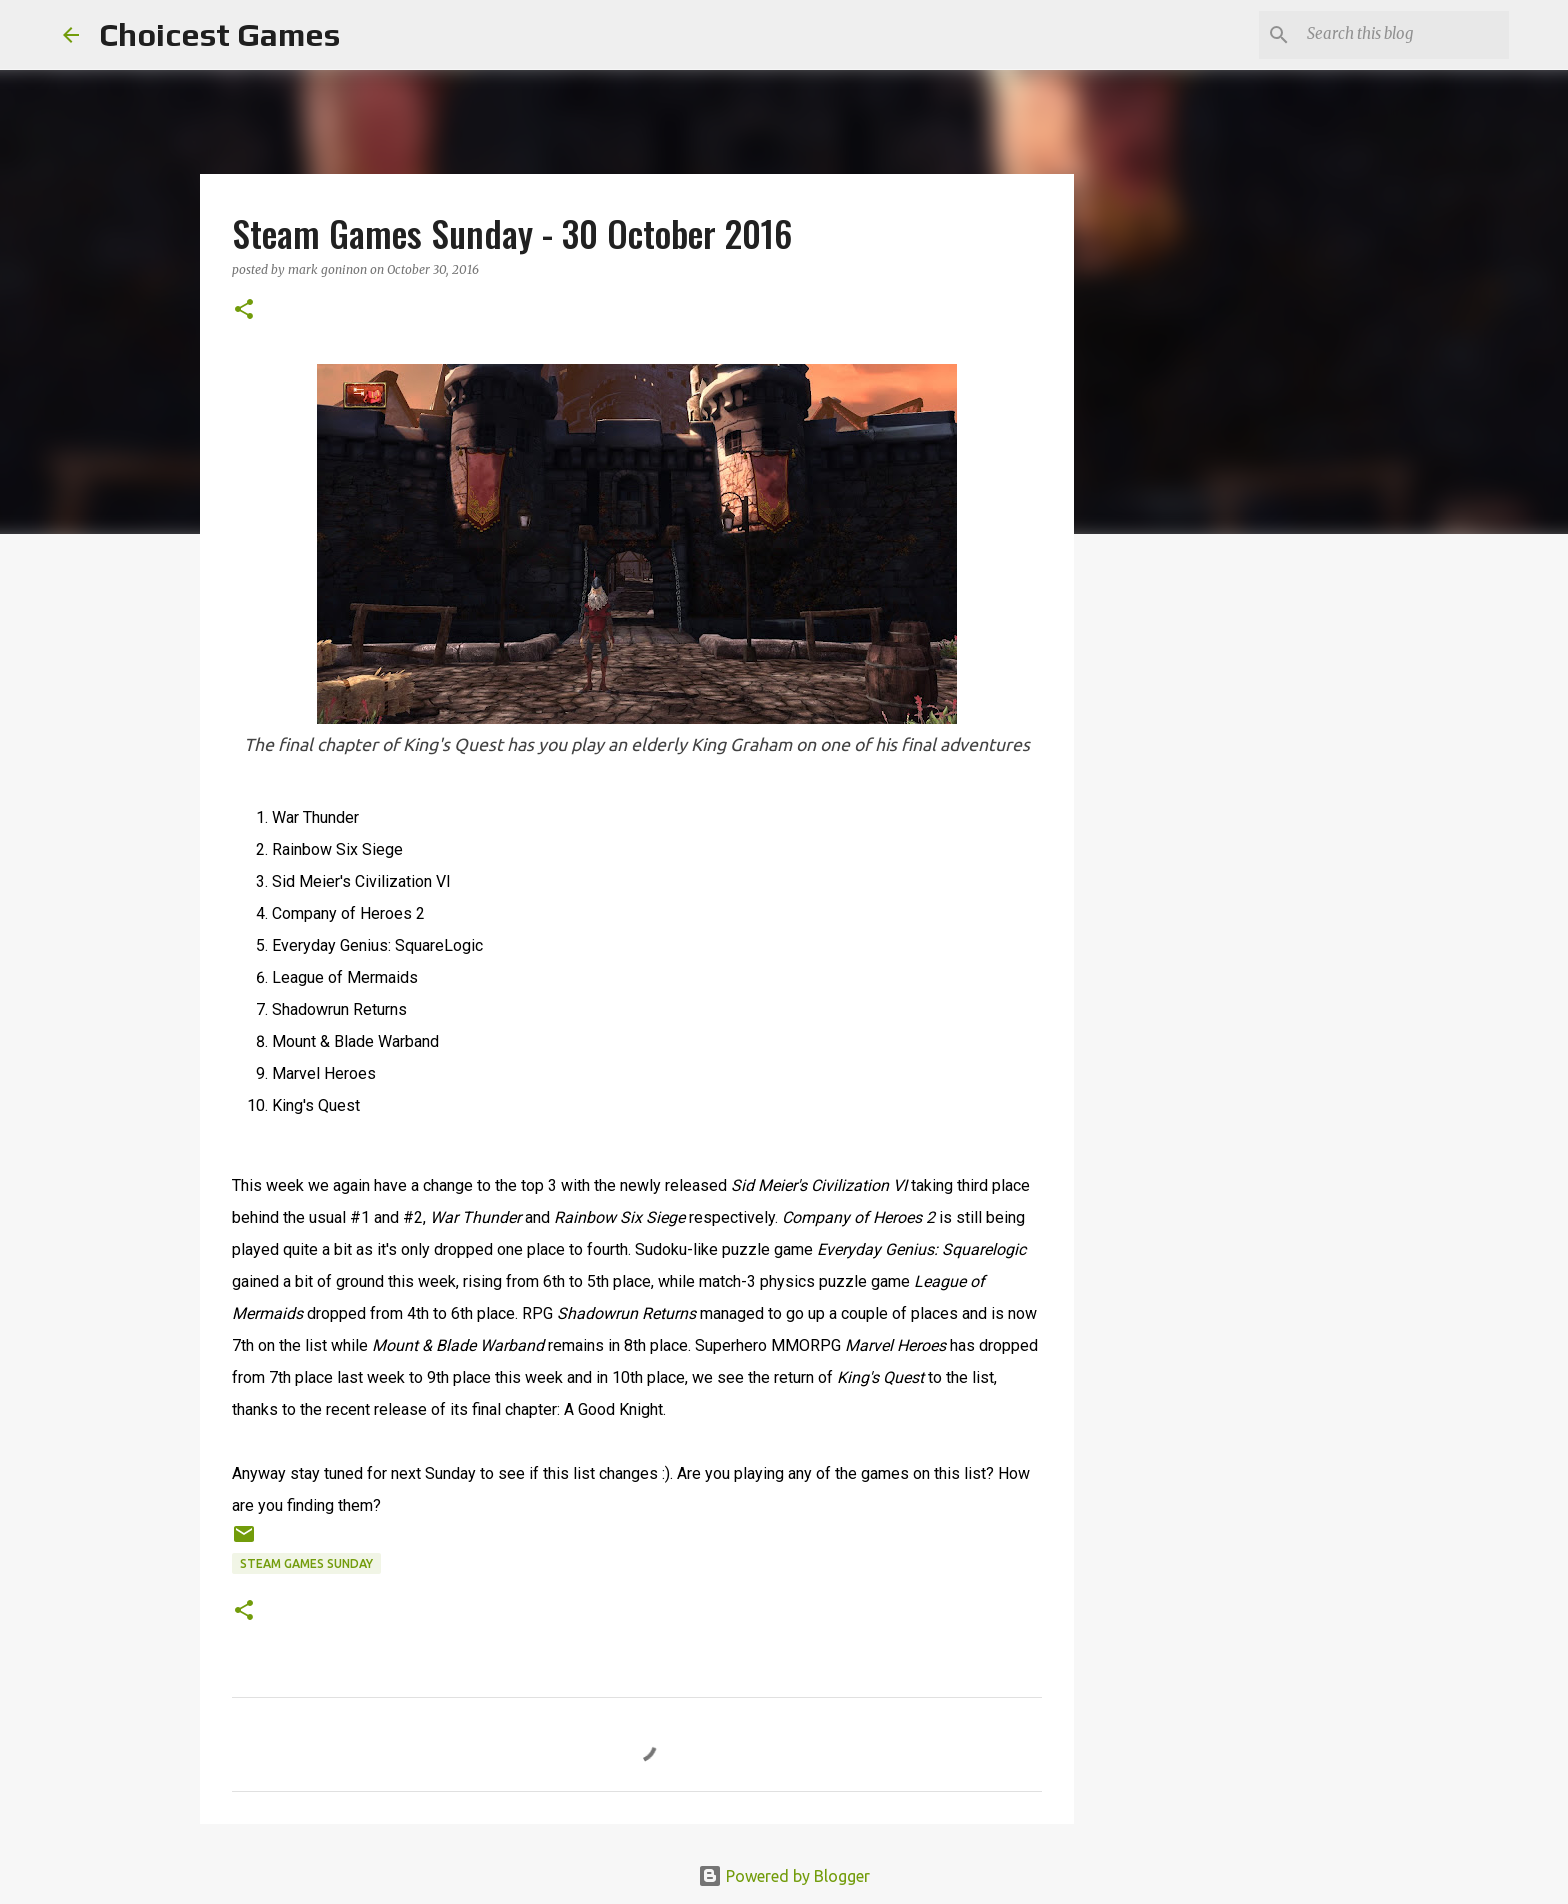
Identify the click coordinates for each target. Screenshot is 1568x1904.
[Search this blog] (1404, 35)
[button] (244, 310)
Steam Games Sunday (306, 1563)
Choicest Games (219, 34)
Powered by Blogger (784, 1876)
